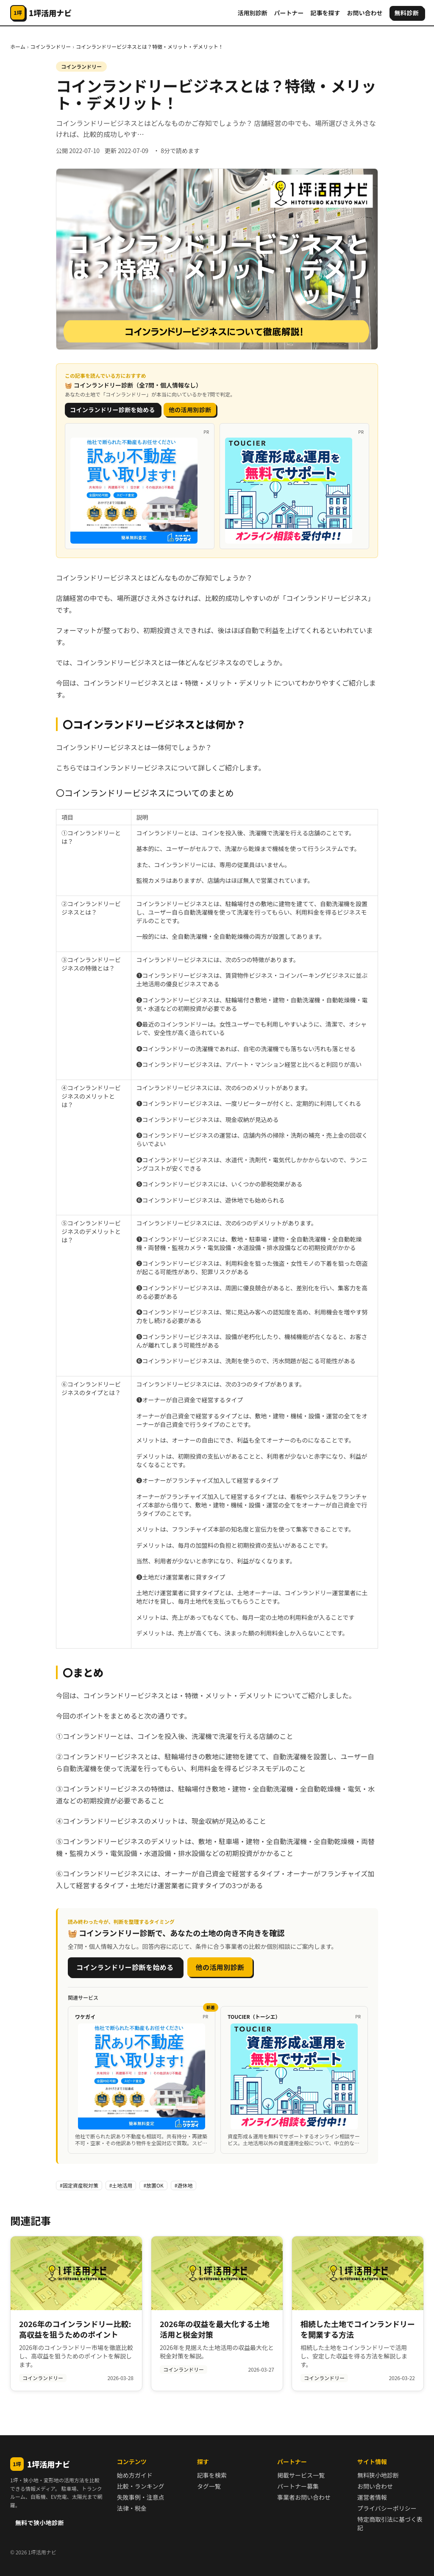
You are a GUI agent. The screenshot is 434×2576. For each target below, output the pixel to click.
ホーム (17, 46)
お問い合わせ (365, 12)
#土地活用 (121, 2185)
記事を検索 (212, 2475)
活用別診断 (252, 12)
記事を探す (325, 12)
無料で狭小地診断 (39, 2522)
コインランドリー (50, 46)
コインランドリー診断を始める (112, 409)
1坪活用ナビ (40, 2464)
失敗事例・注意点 (140, 2497)
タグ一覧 (209, 2486)
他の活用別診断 (190, 409)
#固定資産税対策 (79, 2185)
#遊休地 (184, 2185)
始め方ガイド (135, 2475)
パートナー (289, 12)
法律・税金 (132, 2508)
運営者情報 (372, 2497)
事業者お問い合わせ (304, 2497)
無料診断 (407, 12)
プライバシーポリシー (387, 2508)
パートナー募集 (298, 2486)
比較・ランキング (140, 2486)
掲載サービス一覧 (301, 2475)
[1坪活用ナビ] (41, 12)
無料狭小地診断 (378, 2475)
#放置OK (153, 2185)
